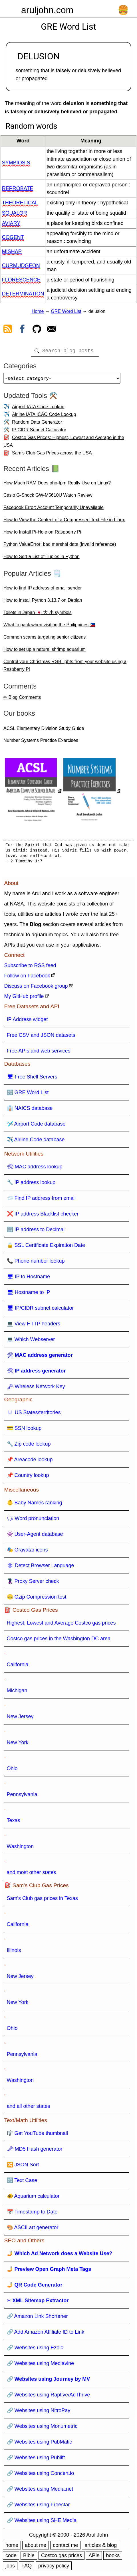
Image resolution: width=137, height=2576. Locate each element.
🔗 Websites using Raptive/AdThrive (48, 2397)
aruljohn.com (47, 10)
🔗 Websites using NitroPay (38, 2413)
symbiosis (16, 163)
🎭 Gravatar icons (27, 1552)
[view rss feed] (7, 330)
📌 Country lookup (28, 1477)
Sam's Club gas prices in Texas (42, 1900)
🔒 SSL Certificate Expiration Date (46, 1247)
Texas (13, 1823)
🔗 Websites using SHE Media (42, 2522)
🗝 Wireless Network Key (36, 1389)
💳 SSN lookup (24, 1430)
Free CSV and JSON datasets (41, 1037)
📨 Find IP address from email (41, 1200)
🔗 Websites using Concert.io (40, 2475)
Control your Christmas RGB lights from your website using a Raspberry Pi (64, 667)
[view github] (37, 330)
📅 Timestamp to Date (32, 2214)
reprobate (17, 188)
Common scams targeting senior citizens (44, 639)
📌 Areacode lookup (30, 1462)
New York (18, 1745)
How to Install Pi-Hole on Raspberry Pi (42, 534)
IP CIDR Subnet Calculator (39, 432)
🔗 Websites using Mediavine (40, 2365)
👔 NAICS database (30, 1110)
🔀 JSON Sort (23, 2167)
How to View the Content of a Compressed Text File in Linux (64, 522)
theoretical (20, 203)
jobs (10, 2568)
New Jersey (20, 1719)
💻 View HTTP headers (33, 1326)
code (11, 2558)
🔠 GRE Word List (28, 1095)
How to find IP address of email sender (42, 590)
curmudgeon (21, 265)
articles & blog (100, 2547)
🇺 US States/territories (34, 1415)
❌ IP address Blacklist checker (43, 1216)
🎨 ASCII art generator (33, 2230)
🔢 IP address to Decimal (36, 1232)
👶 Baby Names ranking (34, 1505)
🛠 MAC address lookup (35, 1169)
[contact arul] (51, 330)
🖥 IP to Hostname (28, 1279)
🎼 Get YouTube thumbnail (37, 2135)
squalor (14, 213)
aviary (11, 223)
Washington (20, 1849)
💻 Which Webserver (31, 1342)
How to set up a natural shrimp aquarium (44, 651)
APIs (93, 2558)
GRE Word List (66, 311)
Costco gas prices (61, 2558)
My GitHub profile (24, 998)
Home (38, 311)
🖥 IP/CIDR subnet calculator (40, 1310)
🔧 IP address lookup (31, 1185)
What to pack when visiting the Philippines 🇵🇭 (49, 627)
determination (23, 294)
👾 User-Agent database (35, 1536)
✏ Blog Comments (22, 699)
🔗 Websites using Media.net (40, 2491)
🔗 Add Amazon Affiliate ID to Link (45, 2334)
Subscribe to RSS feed (30, 968)
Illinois (14, 1952)
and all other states (28, 2108)
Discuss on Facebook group (36, 988)
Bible (29, 2558)
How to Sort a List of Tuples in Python (41, 558)
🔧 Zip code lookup (29, 1446)
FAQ (26, 2568)
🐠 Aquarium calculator (33, 2198)
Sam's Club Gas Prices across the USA (52, 455)
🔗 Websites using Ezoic (35, 2350)
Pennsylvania (22, 1797)
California (18, 1667)
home (11, 2547)
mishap (12, 251)
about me (35, 2547)
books (113, 2558)
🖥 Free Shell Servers (32, 1079)
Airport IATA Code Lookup (38, 408)
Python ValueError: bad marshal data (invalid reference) (59, 546)
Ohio (12, 1771)
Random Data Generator (37, 424)
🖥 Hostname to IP (28, 1294)
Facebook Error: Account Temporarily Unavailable (53, 509)
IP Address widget (27, 1022)
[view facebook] (22, 330)
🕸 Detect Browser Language (40, 1568)
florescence (21, 280)
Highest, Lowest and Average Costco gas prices (61, 1625)
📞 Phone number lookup (36, 1263)
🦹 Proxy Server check (33, 1583)
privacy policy (53, 2568)
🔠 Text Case (22, 2182)
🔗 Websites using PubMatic (39, 2444)
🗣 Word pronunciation (33, 1521)
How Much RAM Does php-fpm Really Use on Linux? (57, 485)
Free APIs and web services (38, 1053)
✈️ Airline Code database (36, 1142)
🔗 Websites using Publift (36, 2460)
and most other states (31, 1874)
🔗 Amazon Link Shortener (37, 2318)
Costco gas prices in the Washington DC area (59, 1641)
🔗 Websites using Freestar (38, 2507)
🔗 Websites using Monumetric (42, 2428)
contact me (65, 2547)
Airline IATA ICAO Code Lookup (44, 416)
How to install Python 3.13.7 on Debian (42, 602)
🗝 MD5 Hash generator (35, 2151)
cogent (13, 237)
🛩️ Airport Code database (36, 1126)
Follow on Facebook (27, 978)
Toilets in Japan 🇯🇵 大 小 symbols (37, 614)
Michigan (17, 1693)
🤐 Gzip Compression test (37, 1599)
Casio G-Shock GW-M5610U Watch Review (47, 497)
